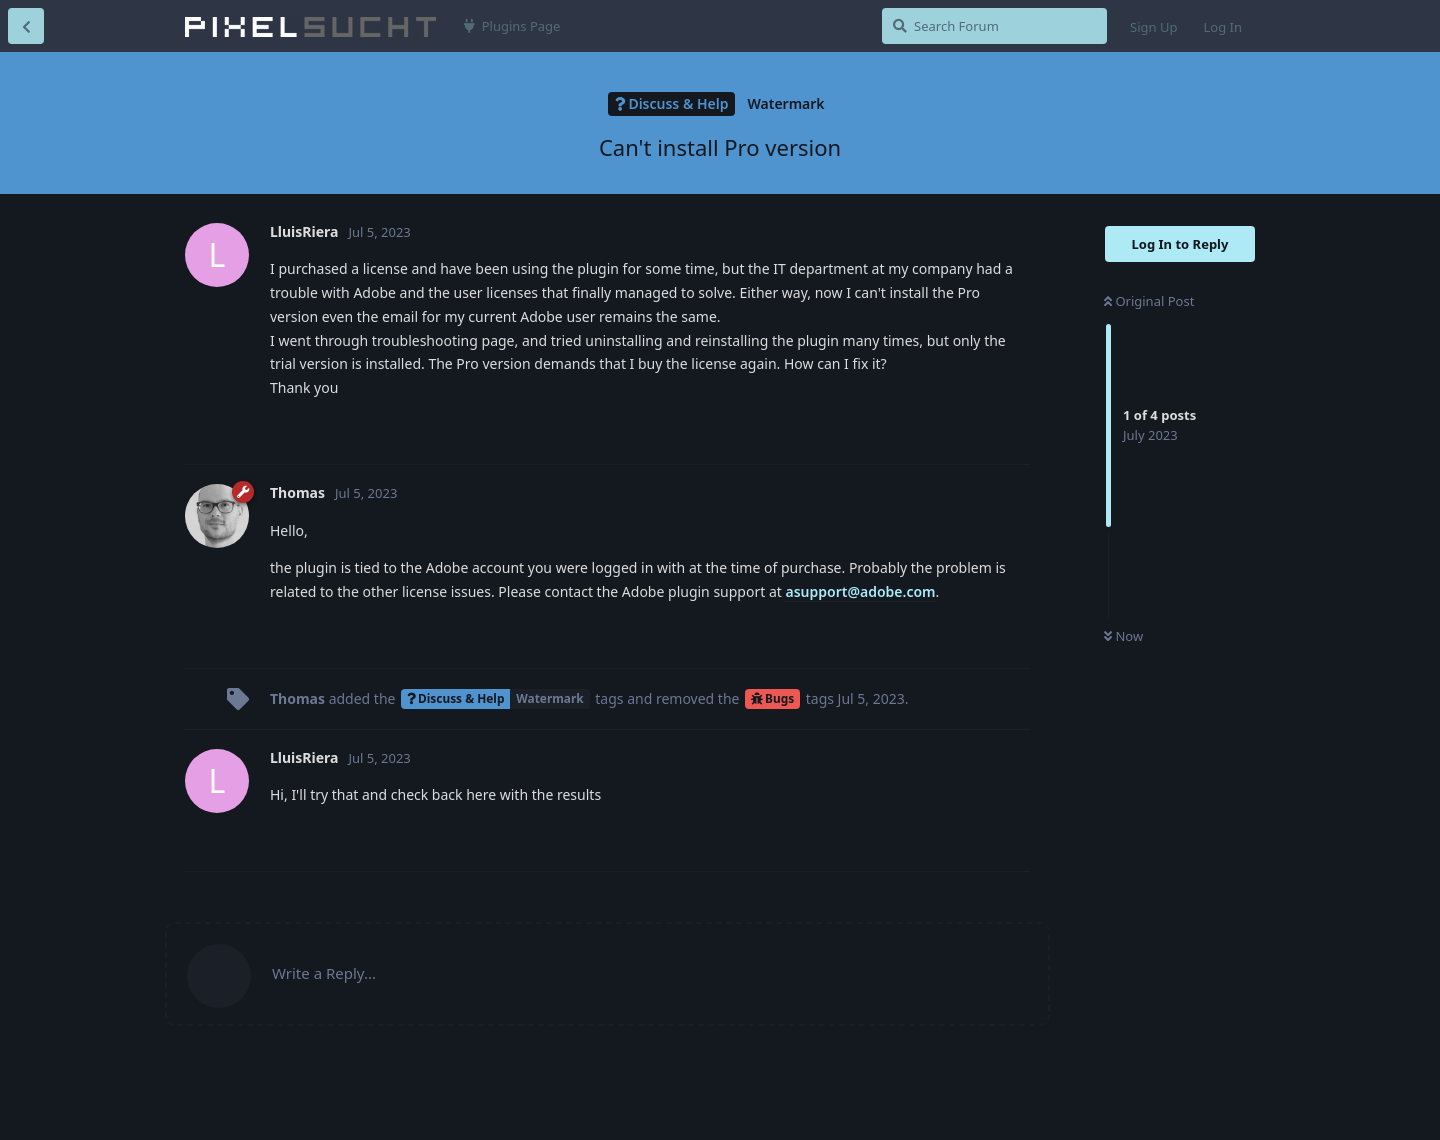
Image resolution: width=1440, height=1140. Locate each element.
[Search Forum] (994, 26)
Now (1123, 636)
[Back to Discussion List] (26, 26)
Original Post (1149, 301)
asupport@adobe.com (860, 591)
